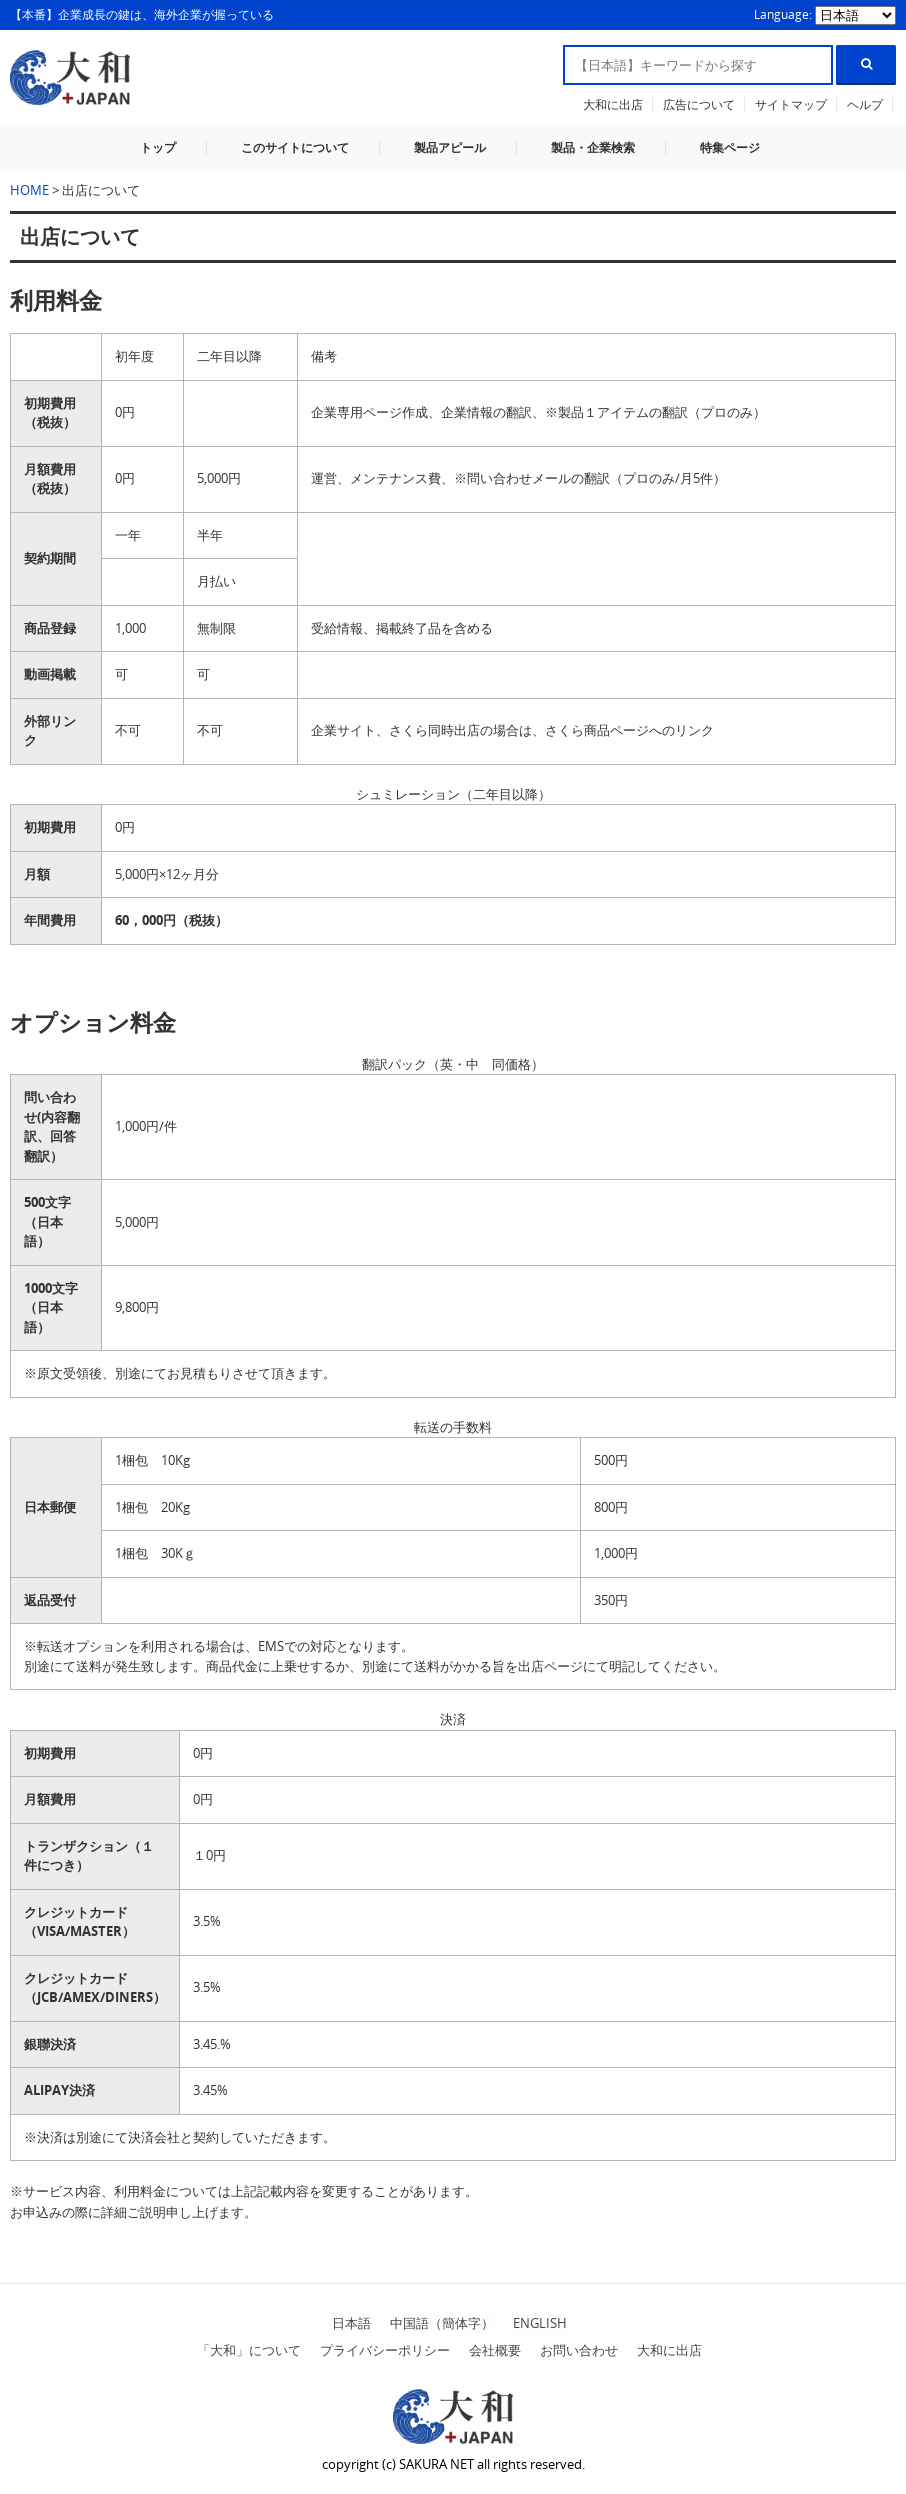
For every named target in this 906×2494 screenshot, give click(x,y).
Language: (784, 14)
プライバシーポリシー (385, 2350)
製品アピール (450, 147)
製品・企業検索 (593, 147)
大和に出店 (613, 104)
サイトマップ (791, 104)
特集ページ (730, 147)
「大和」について (249, 2350)
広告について (699, 104)
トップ (158, 147)
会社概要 (495, 2350)
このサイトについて (295, 147)
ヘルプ (865, 104)
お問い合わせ (579, 2350)
